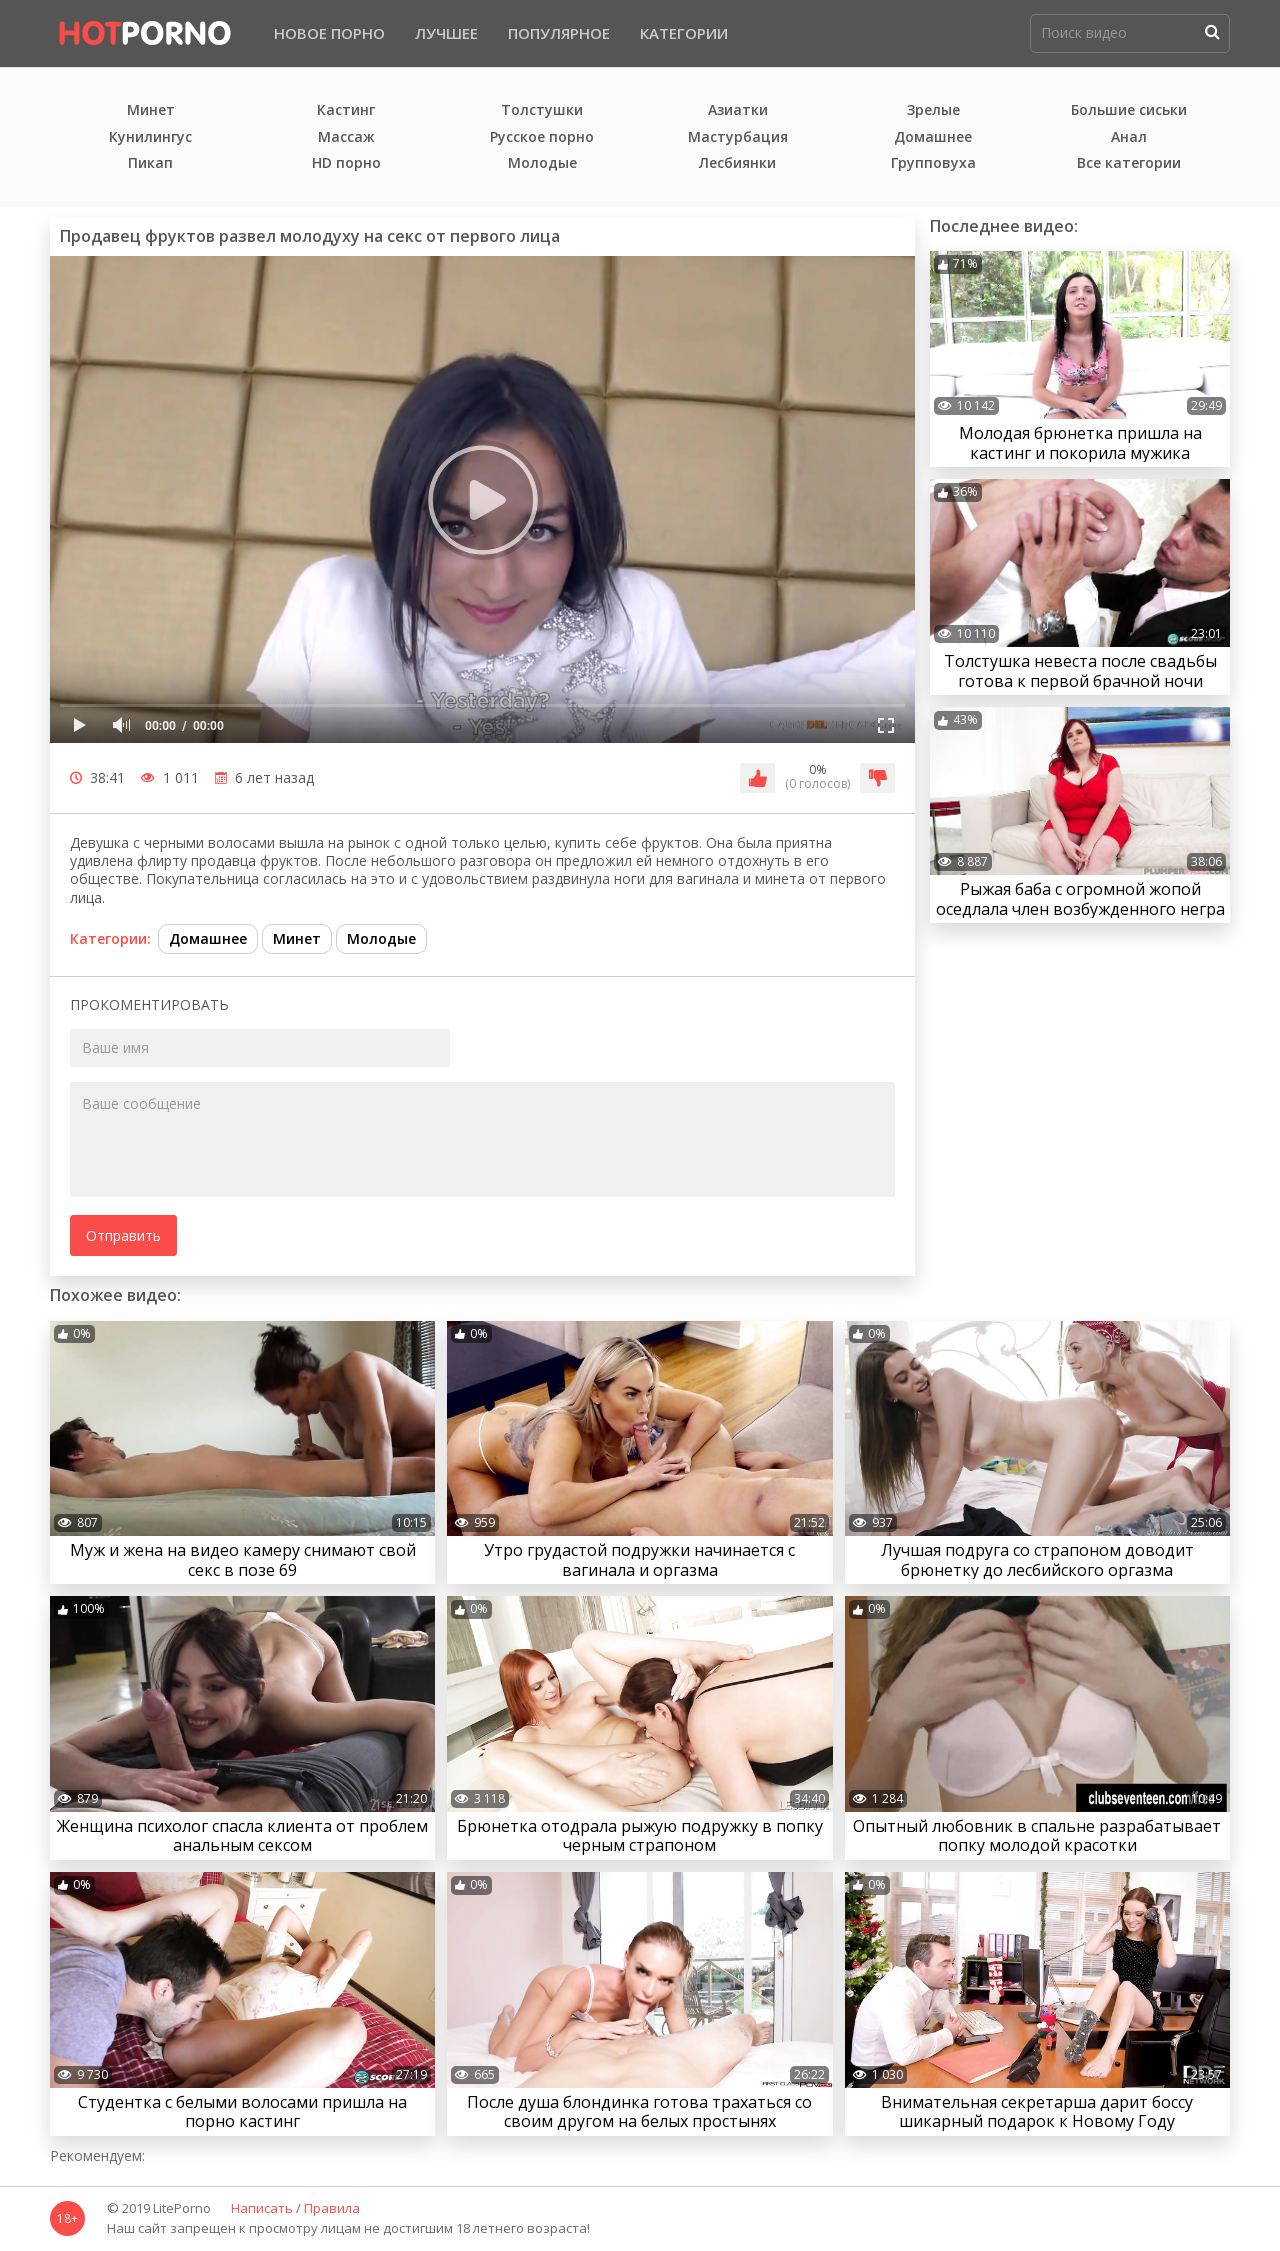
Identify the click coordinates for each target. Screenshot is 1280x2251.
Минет (151, 110)
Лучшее (446, 33)
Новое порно (329, 33)
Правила (332, 2209)
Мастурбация (738, 137)
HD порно (346, 163)
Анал (1129, 137)
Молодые (542, 163)
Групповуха (933, 163)
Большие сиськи (1129, 110)
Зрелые (933, 110)
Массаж (346, 137)
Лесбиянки (737, 163)
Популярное (559, 33)
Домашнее (933, 137)
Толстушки (542, 110)
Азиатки (738, 110)
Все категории (1129, 163)
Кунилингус (150, 137)
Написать (262, 2209)
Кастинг (346, 110)
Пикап (150, 163)
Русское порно (542, 137)
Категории (684, 33)
